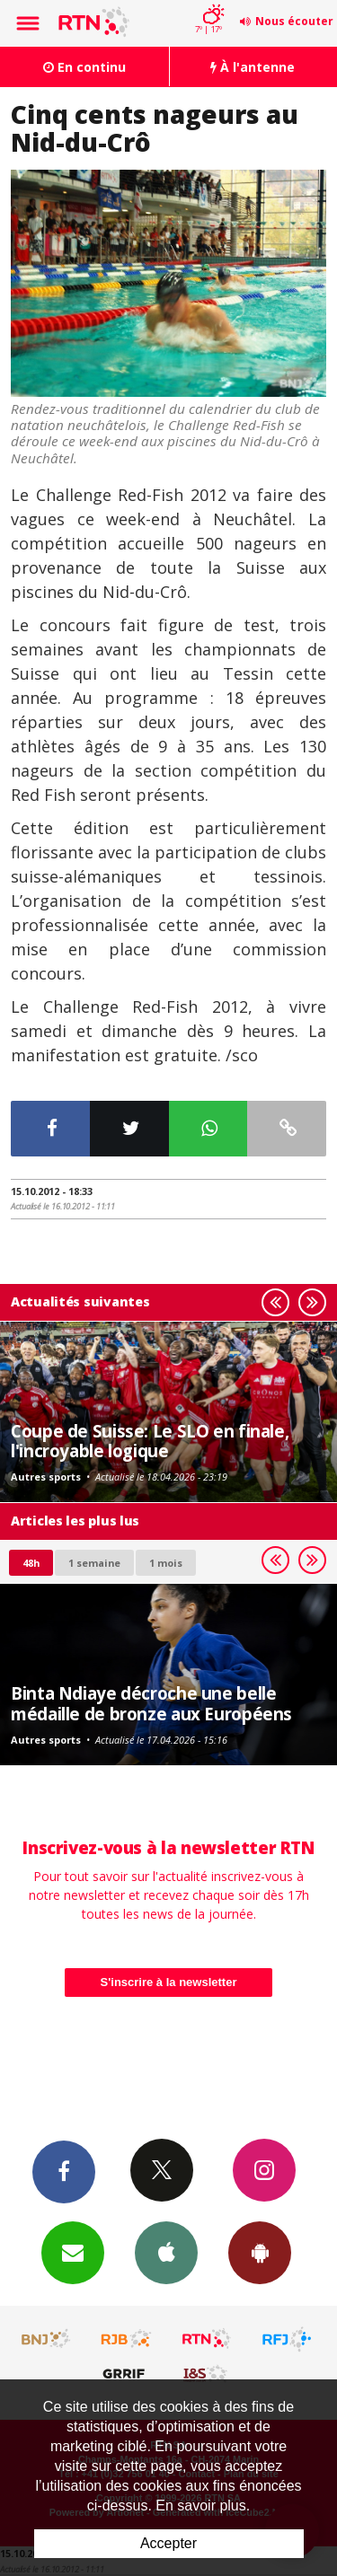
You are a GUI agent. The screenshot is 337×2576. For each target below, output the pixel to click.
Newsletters (72, 2251)
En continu (84, 66)
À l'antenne (252, 66)
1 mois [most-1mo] (165, 1562)
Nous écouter (294, 21)
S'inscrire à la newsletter (169, 1982)
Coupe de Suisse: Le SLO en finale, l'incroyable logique (149, 1441)
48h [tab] (31, 1562)
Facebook (63, 2171)
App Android (259, 2251)
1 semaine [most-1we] (94, 1562)
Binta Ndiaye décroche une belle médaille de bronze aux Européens (151, 1703)
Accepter (168, 2543)
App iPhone (166, 2251)
